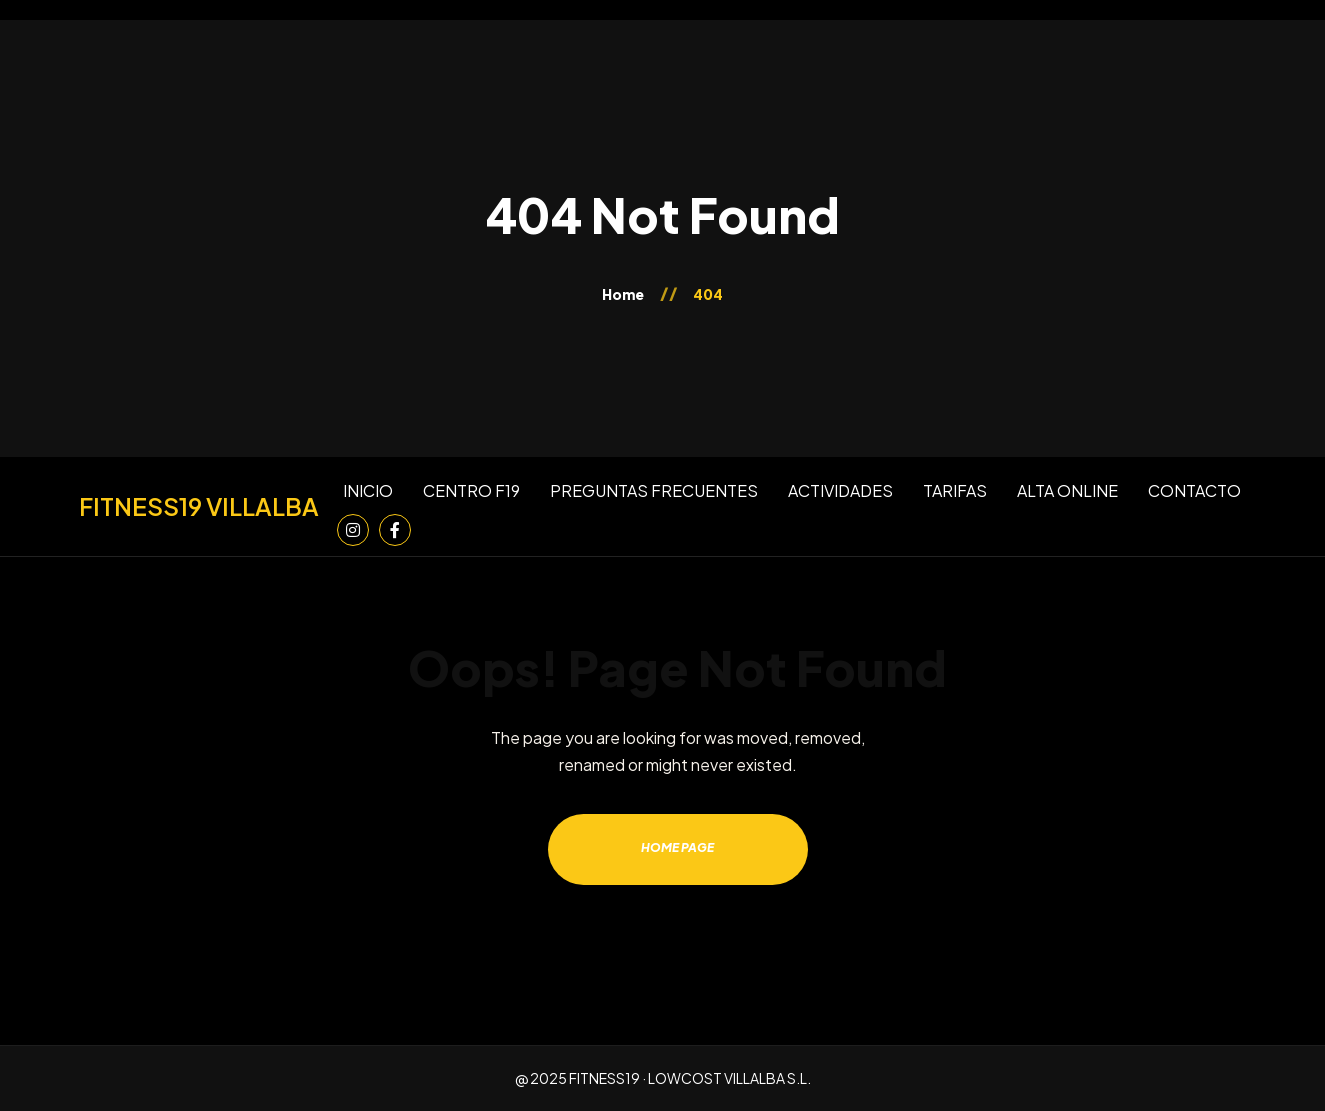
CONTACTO (1194, 490)
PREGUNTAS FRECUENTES (654, 490)
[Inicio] (199, 506)
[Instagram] (353, 530)
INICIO (368, 490)
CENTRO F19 (471, 490)
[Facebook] (395, 530)
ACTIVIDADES (840, 490)
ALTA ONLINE (1067, 490)
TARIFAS (955, 490)
